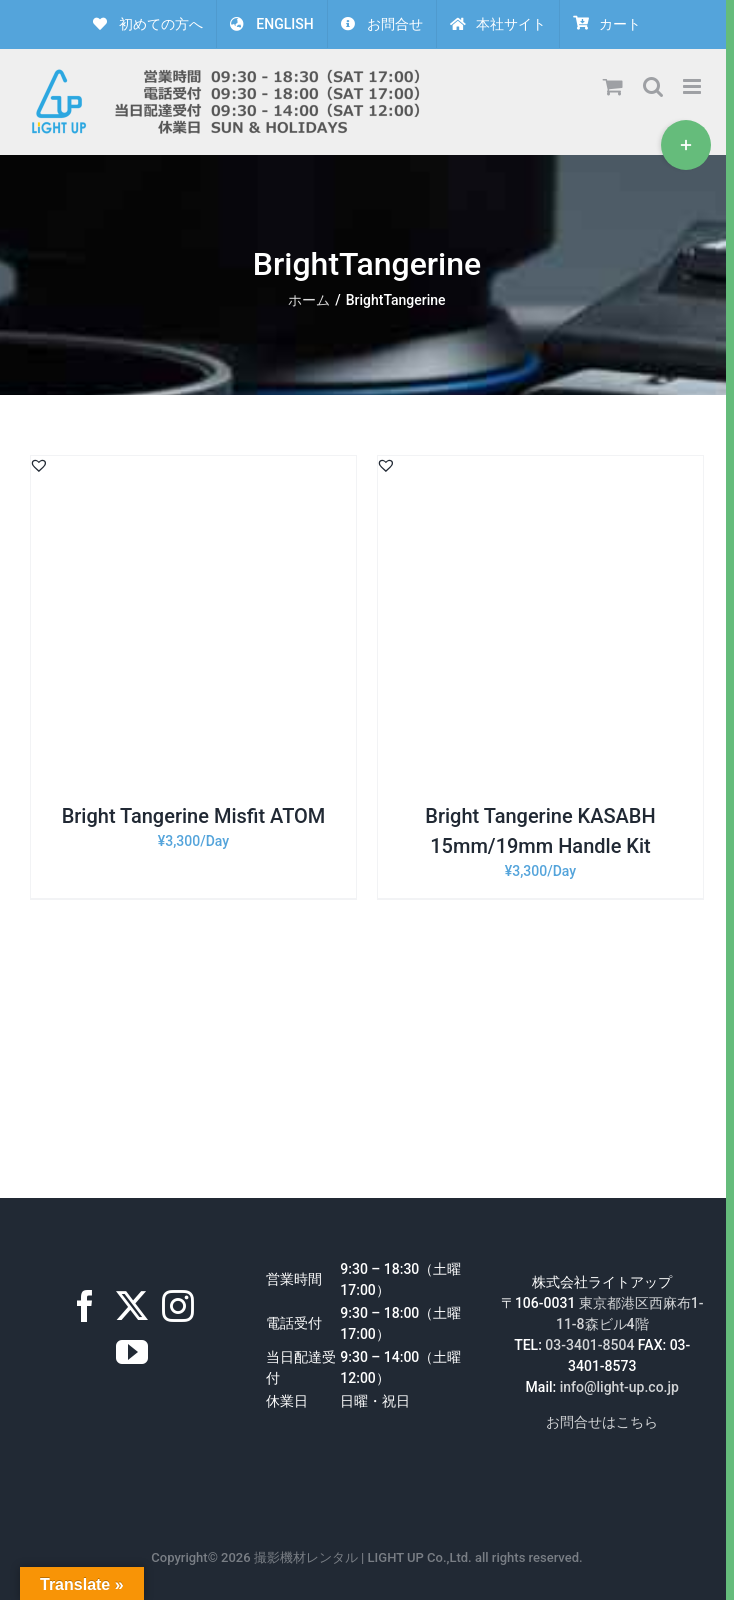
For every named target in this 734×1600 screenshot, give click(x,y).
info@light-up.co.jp (619, 1387)
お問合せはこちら (602, 1422)
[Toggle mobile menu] (693, 86)
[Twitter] (132, 1306)
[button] (39, 465)
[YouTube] (132, 1352)
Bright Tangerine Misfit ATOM (194, 816)
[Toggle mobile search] (653, 86)
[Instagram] (178, 1306)
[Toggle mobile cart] (613, 86)
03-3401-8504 (589, 1345)
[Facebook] (85, 1306)
